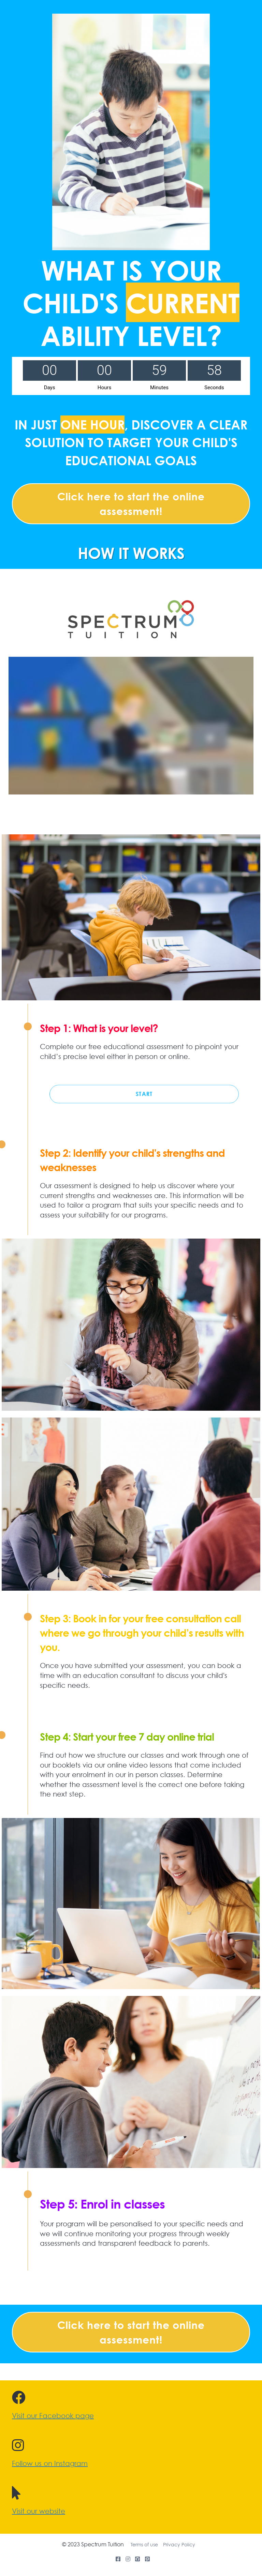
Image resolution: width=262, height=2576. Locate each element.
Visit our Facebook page (53, 2416)
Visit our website (38, 2511)
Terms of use (144, 2544)
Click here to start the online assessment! (131, 503)
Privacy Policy (179, 2544)
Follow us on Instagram (50, 2463)
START (144, 1093)
